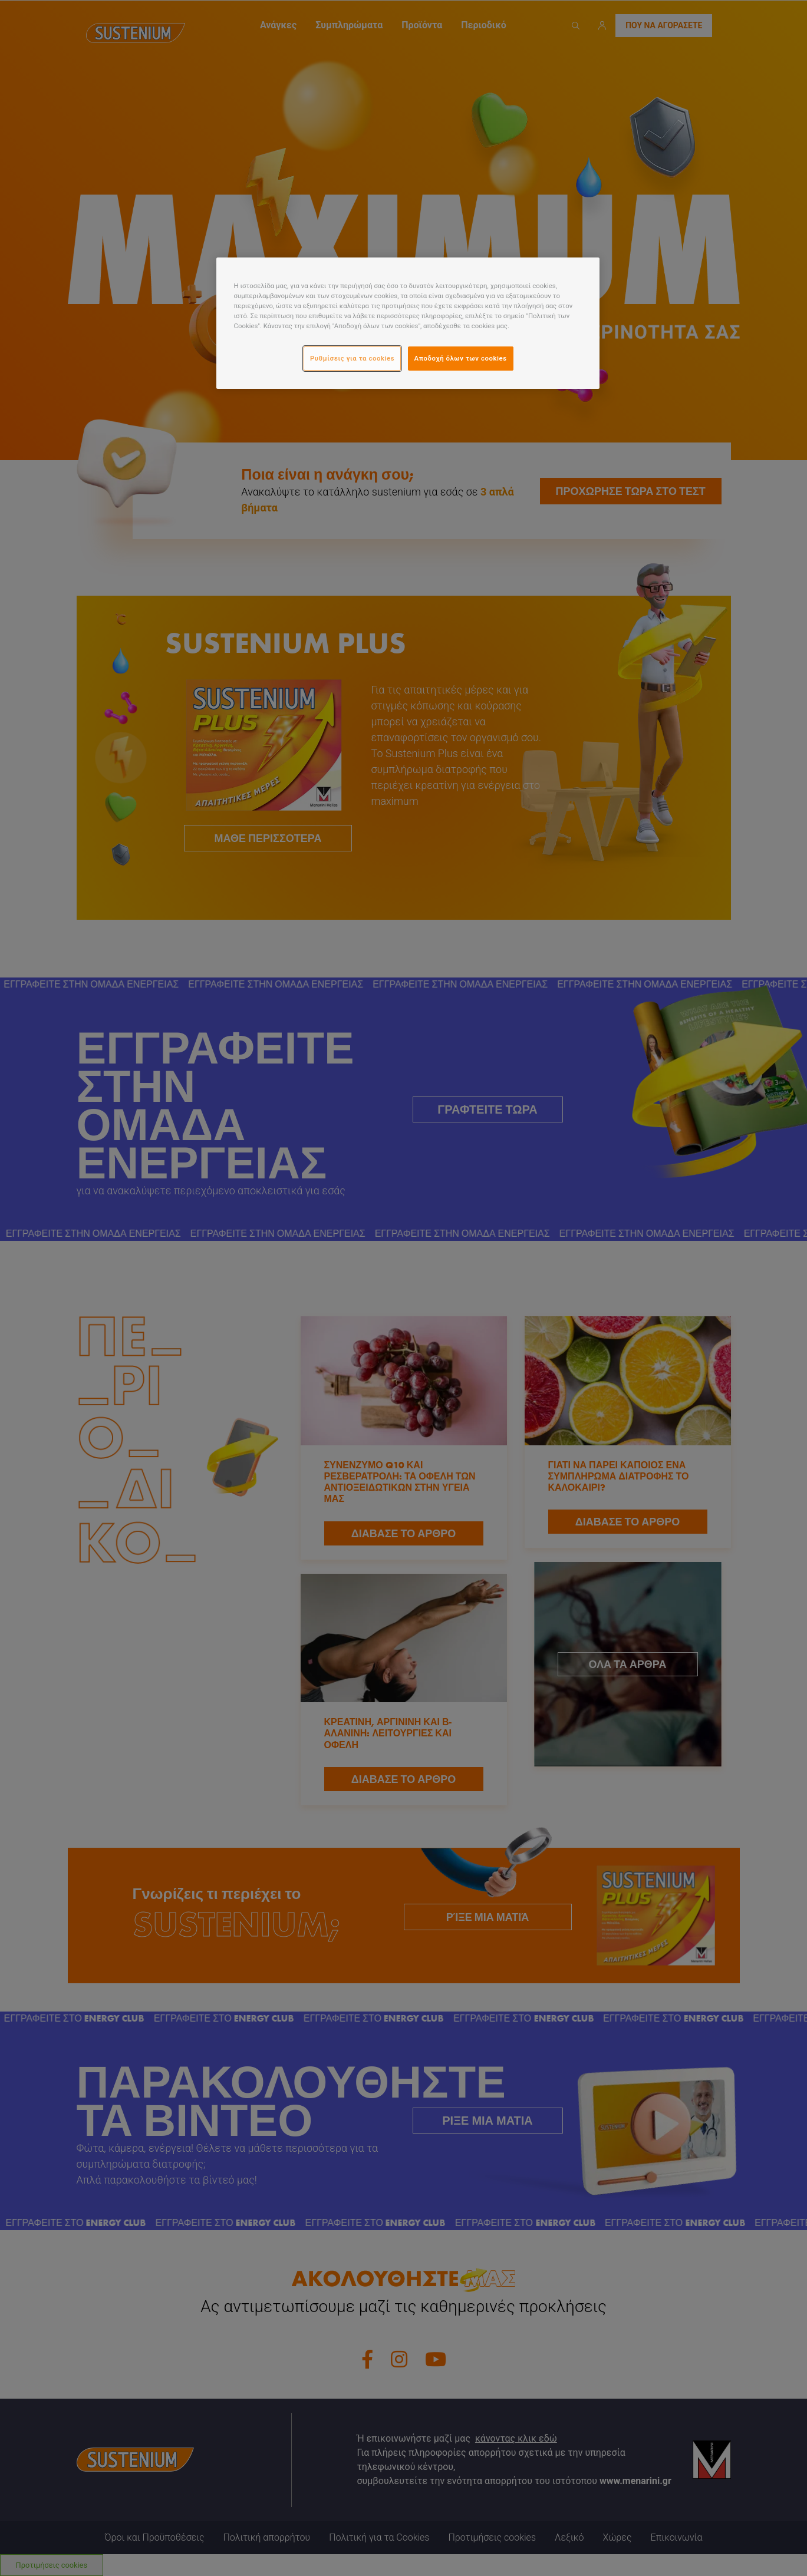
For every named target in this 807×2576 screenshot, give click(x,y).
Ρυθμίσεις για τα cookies (352, 358)
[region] (408, 323)
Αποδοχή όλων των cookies (460, 358)
